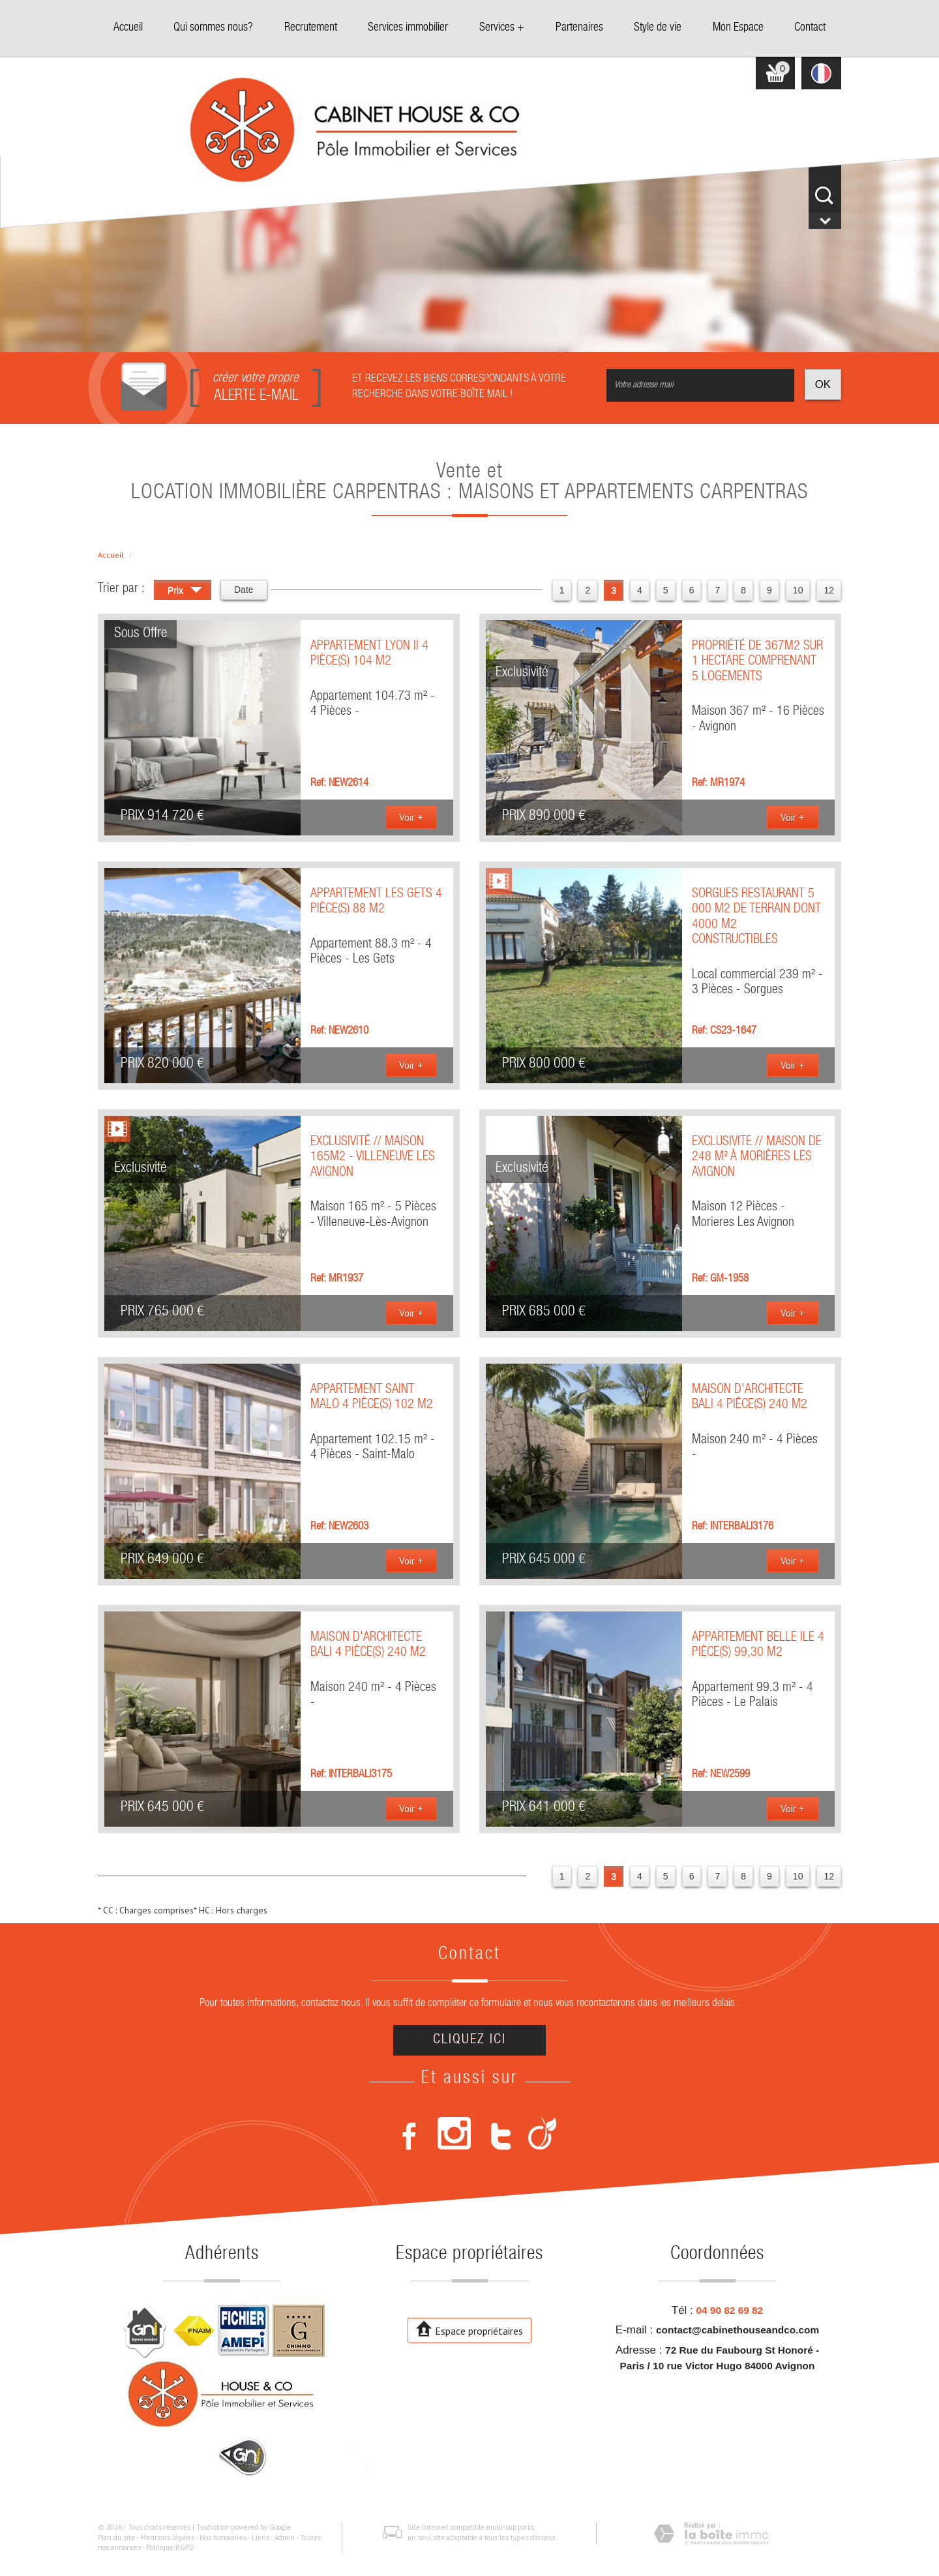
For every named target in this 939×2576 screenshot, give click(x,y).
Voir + (411, 817)
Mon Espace (738, 28)
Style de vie (657, 28)
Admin (285, 2537)
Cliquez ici (469, 2040)
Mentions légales (167, 2537)
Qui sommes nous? (213, 28)
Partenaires (579, 28)
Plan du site (116, 2537)
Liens (260, 2537)
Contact (810, 28)
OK (823, 384)
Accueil (128, 28)
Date (244, 589)
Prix (185, 592)
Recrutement (310, 28)
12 (829, 590)
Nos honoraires (223, 2537)
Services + (501, 28)
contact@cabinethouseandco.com (737, 2329)
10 (798, 590)
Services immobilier (408, 28)
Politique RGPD (170, 2547)
